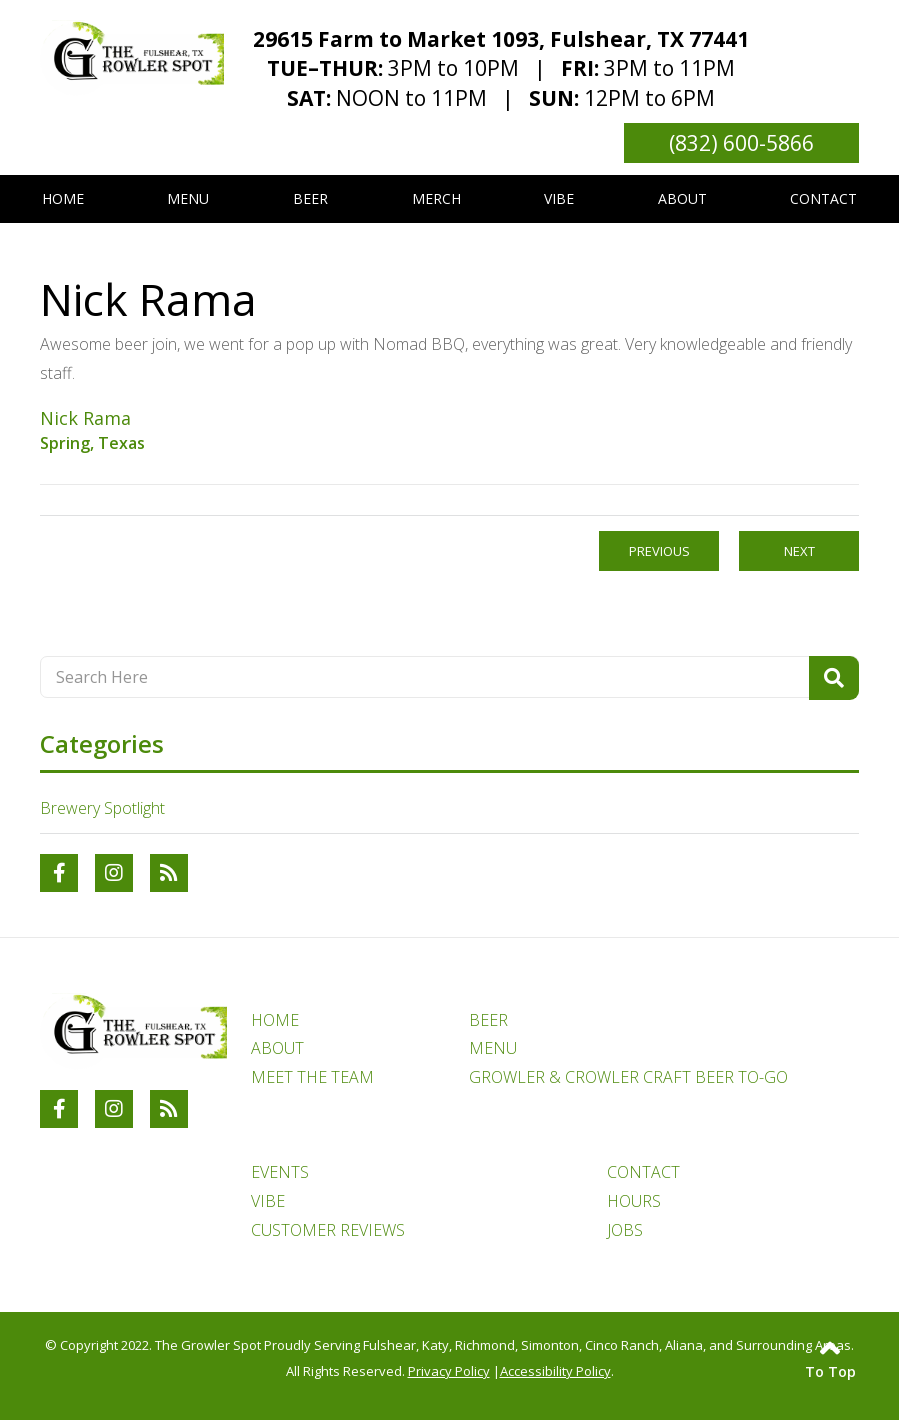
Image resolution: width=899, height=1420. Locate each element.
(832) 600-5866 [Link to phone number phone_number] (741, 143)
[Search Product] (834, 678)
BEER (488, 1020)
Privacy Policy (449, 1371)
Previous (659, 551)
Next (799, 551)
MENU (493, 1048)
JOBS (625, 1230)
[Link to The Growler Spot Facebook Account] (59, 873)
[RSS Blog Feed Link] (169, 873)
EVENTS (280, 1172)
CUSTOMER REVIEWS (328, 1230)
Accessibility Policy (555, 1371)
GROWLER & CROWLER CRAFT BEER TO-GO (628, 1077)
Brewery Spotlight (102, 808)
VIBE (268, 1201)
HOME (275, 1020)
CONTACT (643, 1172)
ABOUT (277, 1048)
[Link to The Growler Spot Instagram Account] (114, 873)
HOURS (634, 1201)
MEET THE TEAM (312, 1077)
